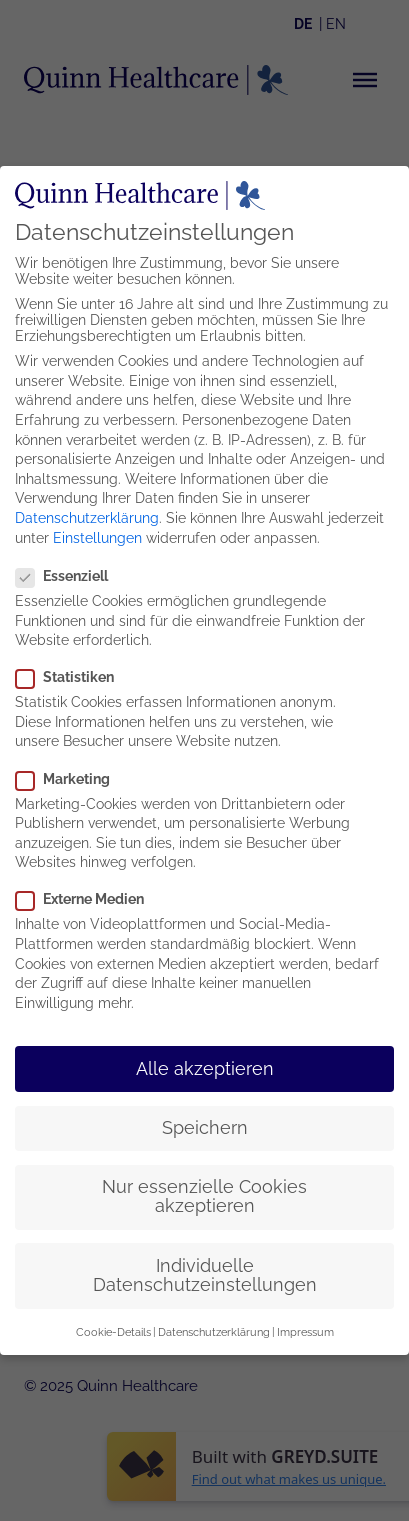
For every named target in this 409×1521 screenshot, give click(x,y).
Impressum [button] (305, 1327)
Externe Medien (84, 895)
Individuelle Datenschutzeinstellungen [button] (205, 1271)
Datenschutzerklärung (87, 513)
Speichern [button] (205, 1123)
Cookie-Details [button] (113, 1327)
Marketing (67, 774)
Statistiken (69, 673)
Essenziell (66, 571)
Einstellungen (97, 533)
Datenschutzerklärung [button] (214, 1327)
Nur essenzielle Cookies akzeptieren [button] (204, 1192)
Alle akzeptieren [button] (205, 1064)
